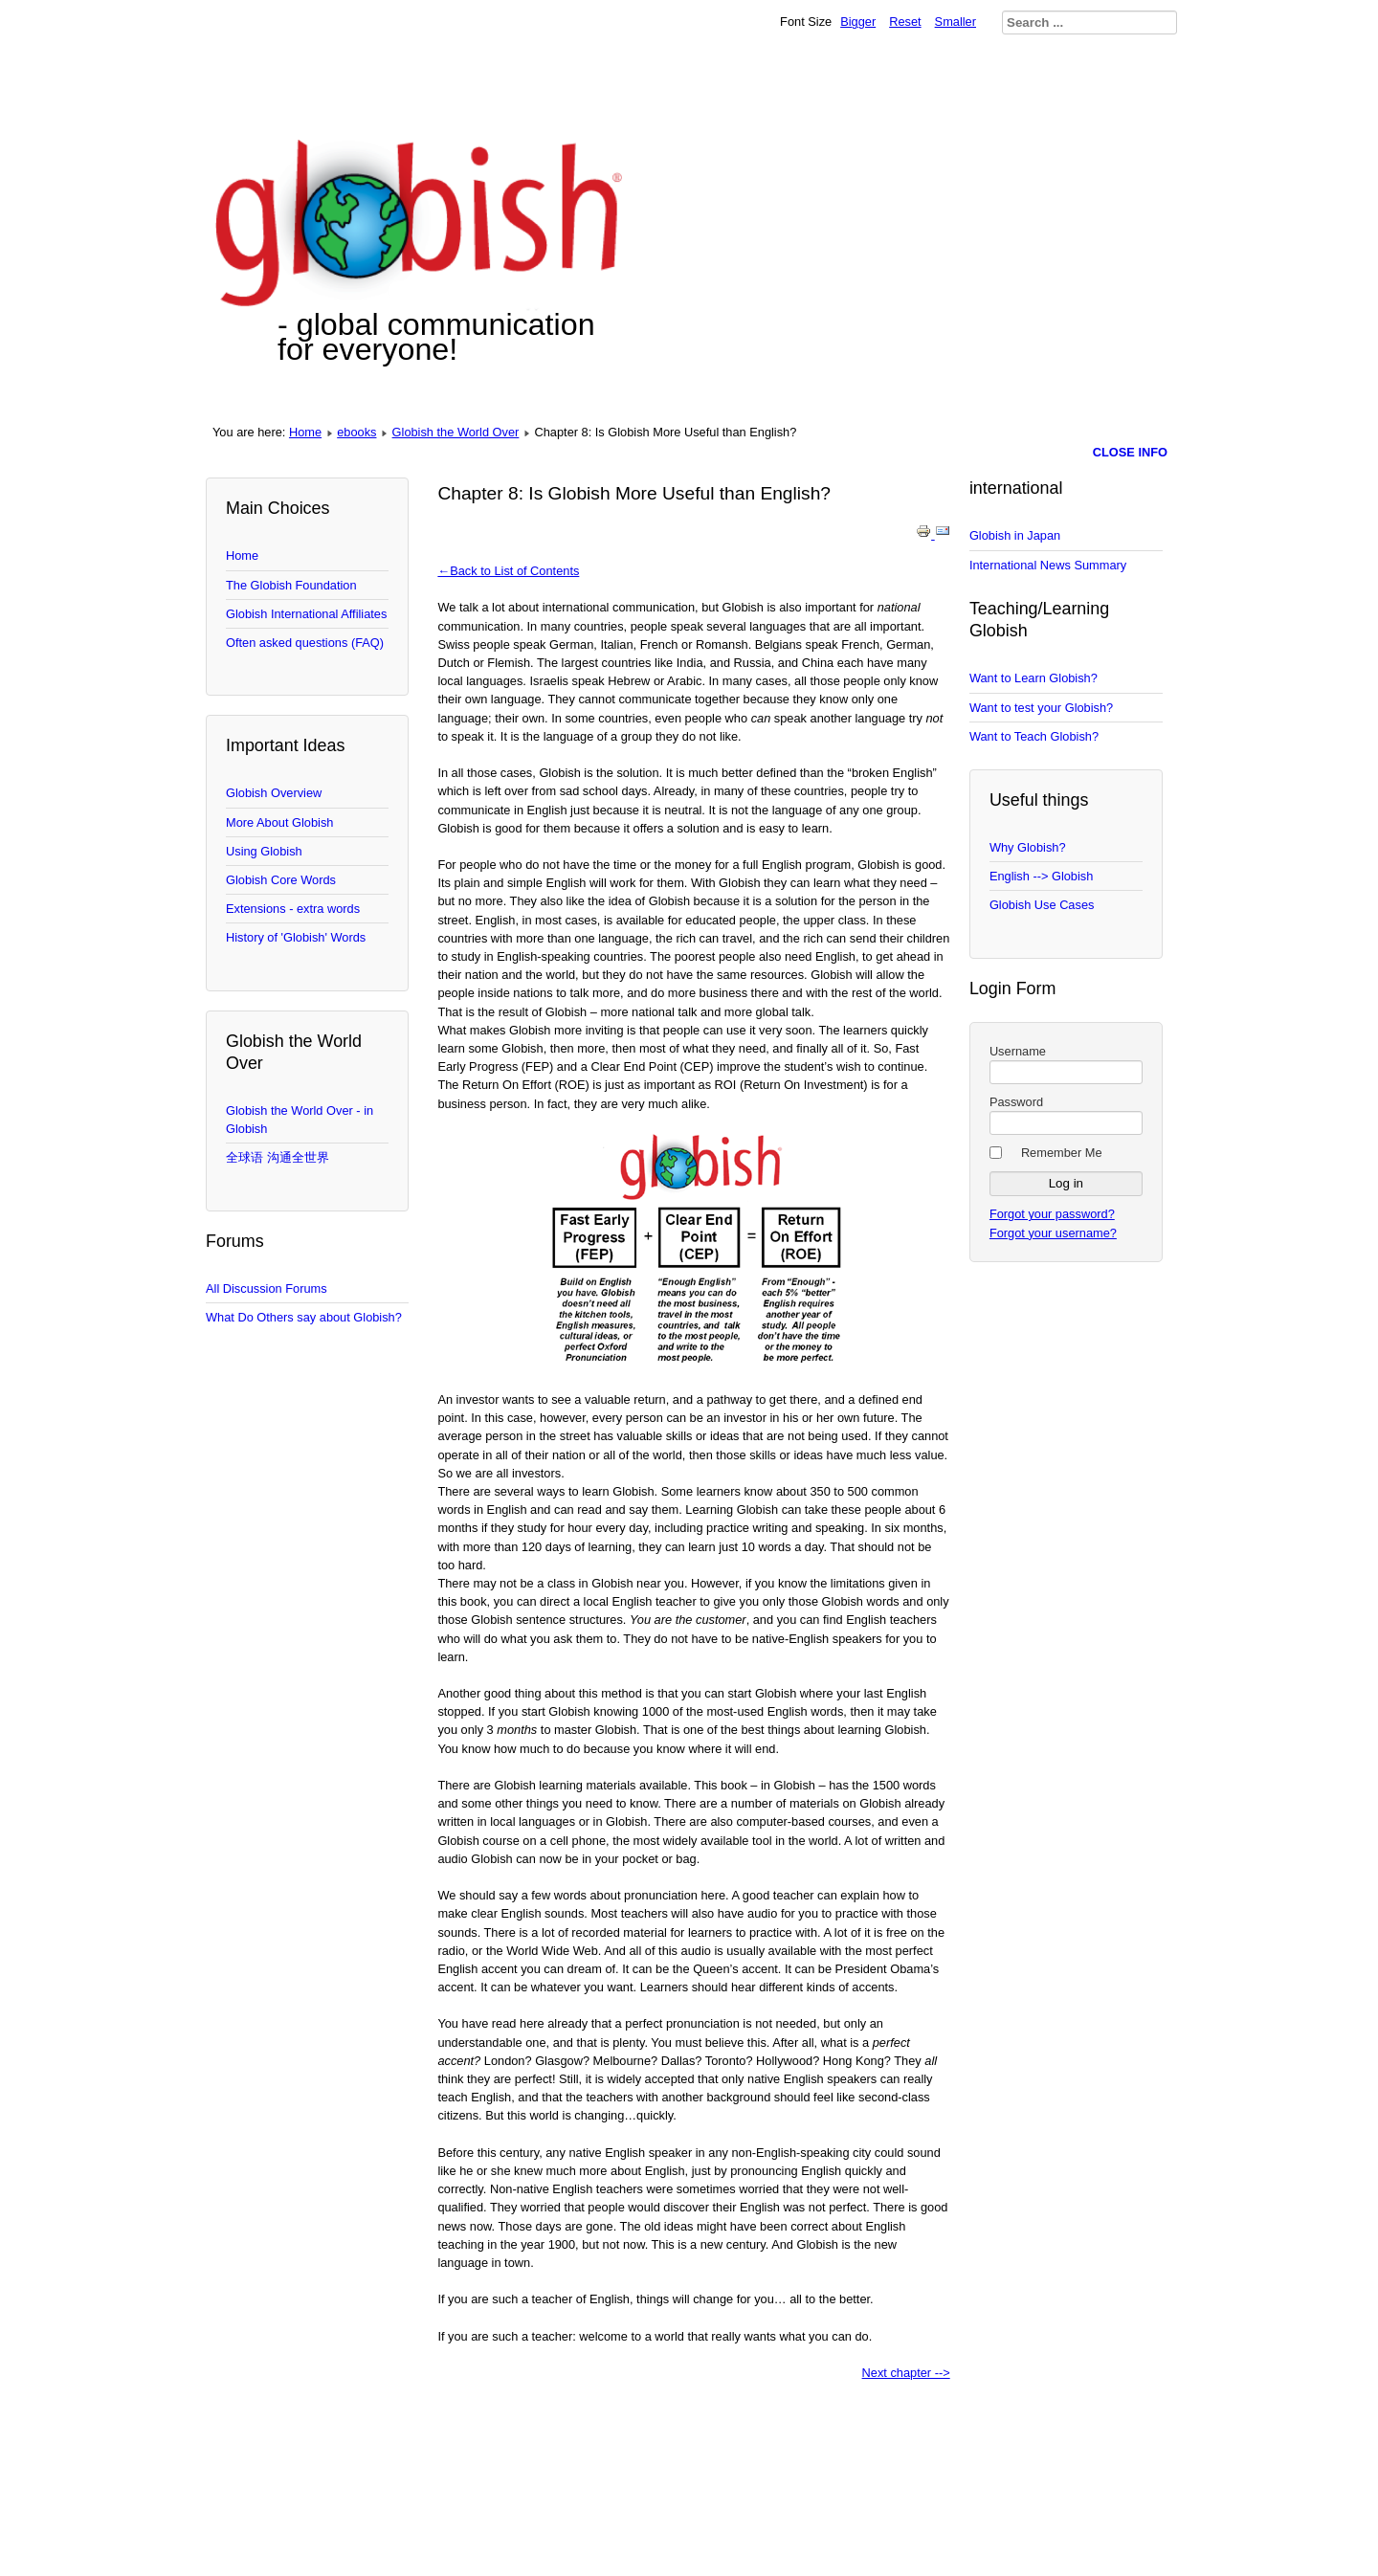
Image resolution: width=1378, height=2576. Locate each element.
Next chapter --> (906, 2372)
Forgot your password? (1052, 1214)
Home (305, 432)
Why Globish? (1027, 847)
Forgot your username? (1053, 1233)
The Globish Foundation (291, 585)
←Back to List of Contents (508, 571)
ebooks (356, 432)
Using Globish (264, 851)
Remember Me (1061, 1152)
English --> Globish (1041, 876)
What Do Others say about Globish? (304, 1317)
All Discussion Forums (266, 1288)
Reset (905, 21)
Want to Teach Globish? (1034, 736)
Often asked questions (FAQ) (305, 642)
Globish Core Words (281, 880)
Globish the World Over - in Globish (299, 1119)
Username (1017, 1051)
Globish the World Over (456, 432)
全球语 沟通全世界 (277, 1157)
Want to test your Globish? (1041, 707)
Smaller (955, 21)
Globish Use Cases (1042, 905)
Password (1016, 1102)
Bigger (858, 21)
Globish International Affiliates (306, 614)
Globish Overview (274, 793)
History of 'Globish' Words (296, 937)
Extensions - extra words (293, 908)
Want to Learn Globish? (1033, 678)
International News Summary (1047, 565)
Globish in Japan (1014, 535)
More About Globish (279, 822)
